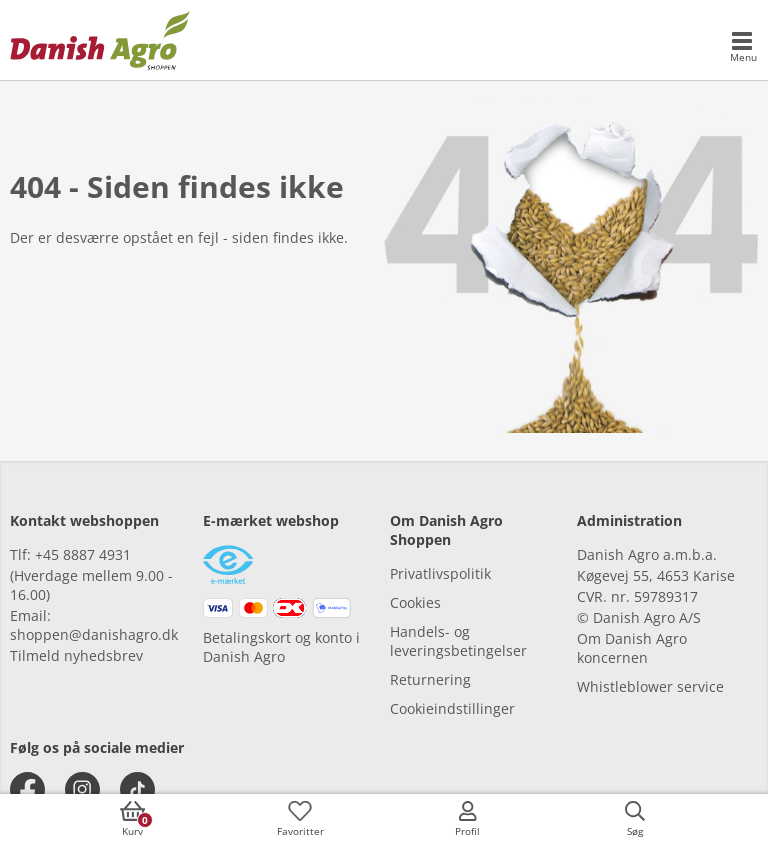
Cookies (415, 602)
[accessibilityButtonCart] (133, 819)
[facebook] (27, 789)
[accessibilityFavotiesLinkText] (300, 819)
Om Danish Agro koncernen (632, 648)
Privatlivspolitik (440, 573)
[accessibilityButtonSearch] (635, 819)
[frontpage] (100, 40)
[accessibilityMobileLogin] (468, 819)
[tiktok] (137, 789)
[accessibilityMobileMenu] (743, 48)
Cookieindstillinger (452, 708)
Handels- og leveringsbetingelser (458, 641)
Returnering (430, 679)
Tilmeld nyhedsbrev (76, 655)
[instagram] (82, 789)
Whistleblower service (650, 686)
